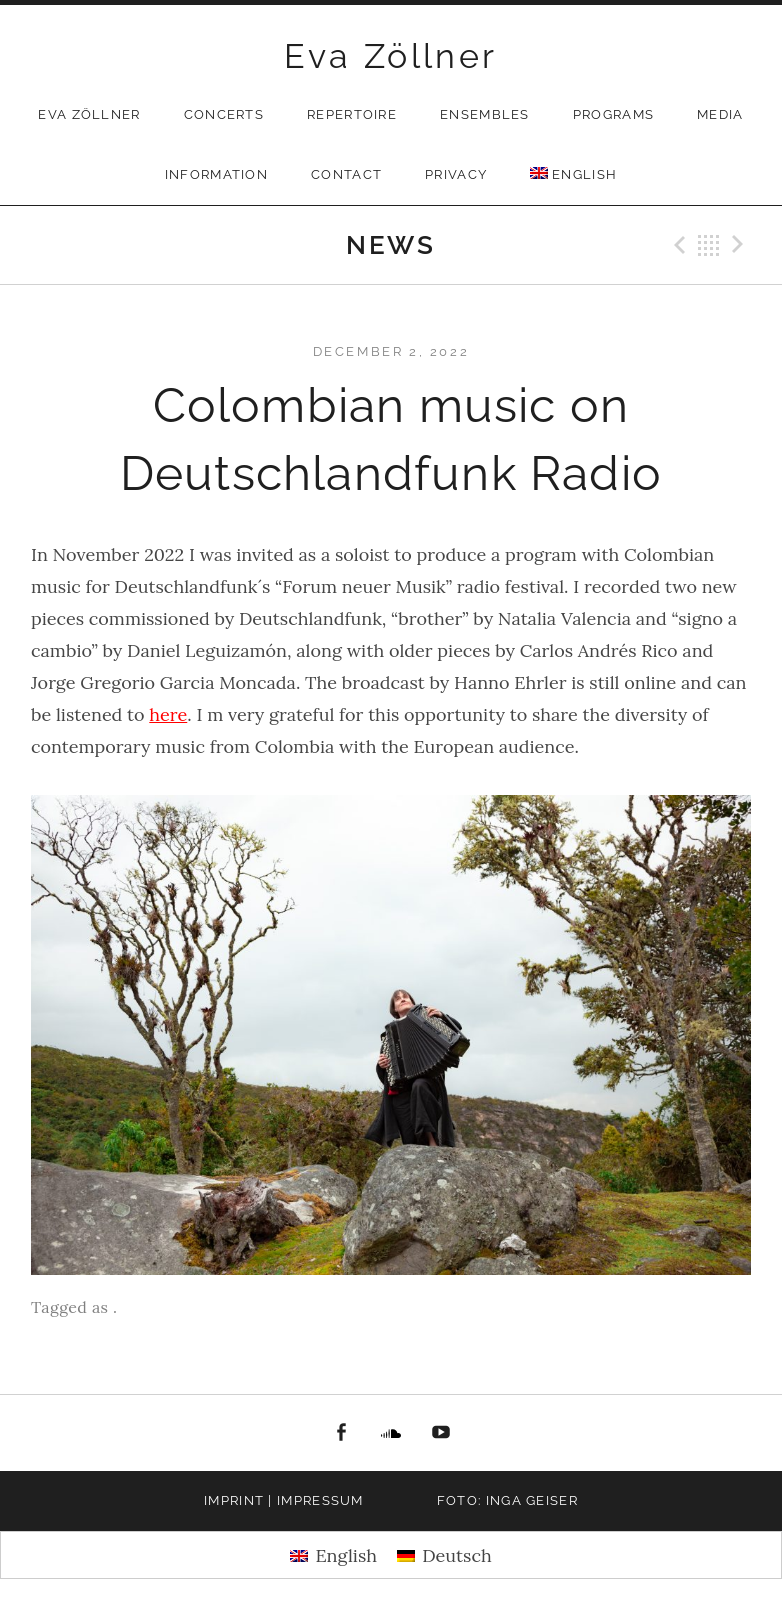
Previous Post (677, 245)
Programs (613, 114)
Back (709, 245)
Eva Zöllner (390, 56)
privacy (456, 174)
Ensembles (485, 114)
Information (216, 174)
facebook (341, 1433)
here (168, 714)
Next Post (741, 245)
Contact (346, 174)
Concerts (224, 114)
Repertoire (352, 114)
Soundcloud (391, 1433)
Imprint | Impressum (284, 1500)
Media (720, 114)
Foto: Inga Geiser (507, 1500)
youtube (442, 1433)
